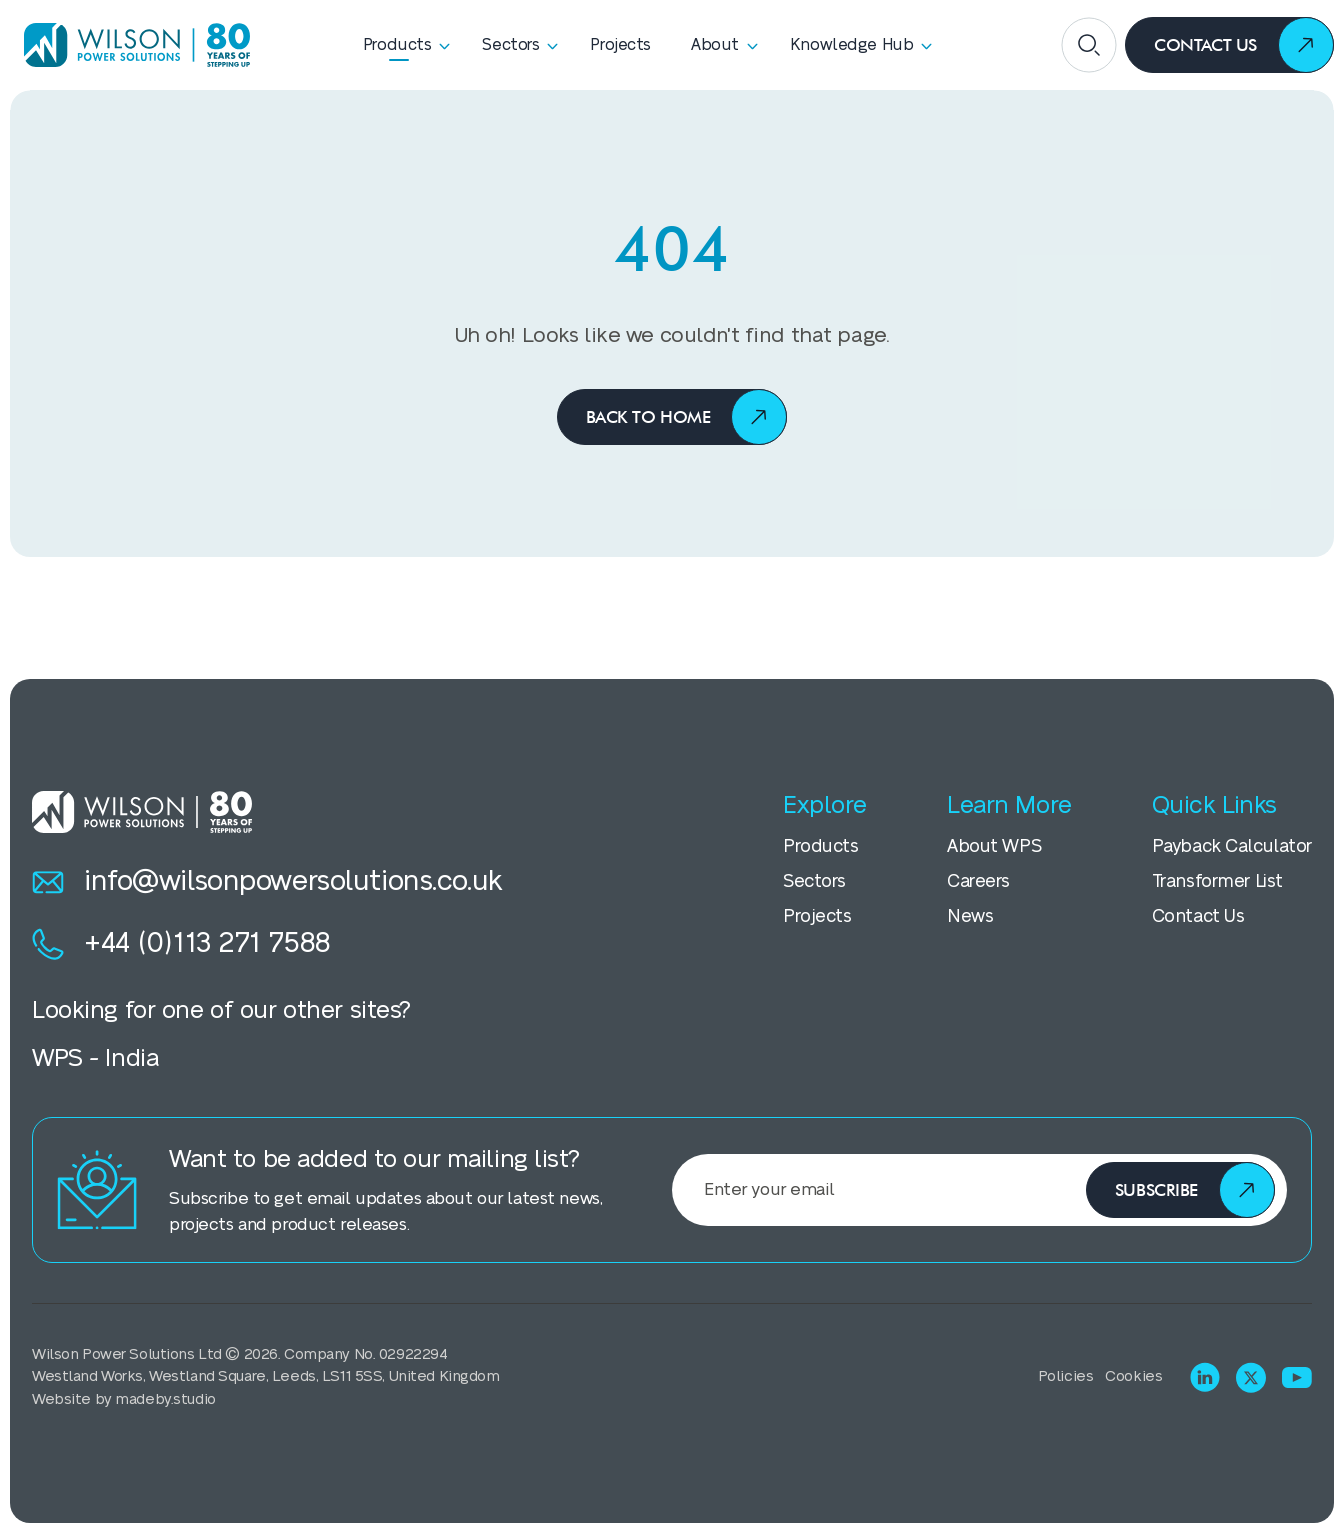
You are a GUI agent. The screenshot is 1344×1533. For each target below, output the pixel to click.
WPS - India (95, 1058)
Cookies (1133, 1376)
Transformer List (1217, 881)
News (970, 916)
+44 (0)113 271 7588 (181, 944)
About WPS (994, 846)
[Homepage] (130, 44)
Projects (817, 916)
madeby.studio (165, 1399)
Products (821, 846)
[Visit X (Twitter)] (1251, 1377)
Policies (1066, 1376)
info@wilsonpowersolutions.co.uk (267, 882)
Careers (978, 881)
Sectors (814, 881)
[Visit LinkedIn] (1205, 1377)
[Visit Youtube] (1297, 1377)
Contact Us (1198, 916)
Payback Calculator (1232, 846)
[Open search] (1089, 45)
